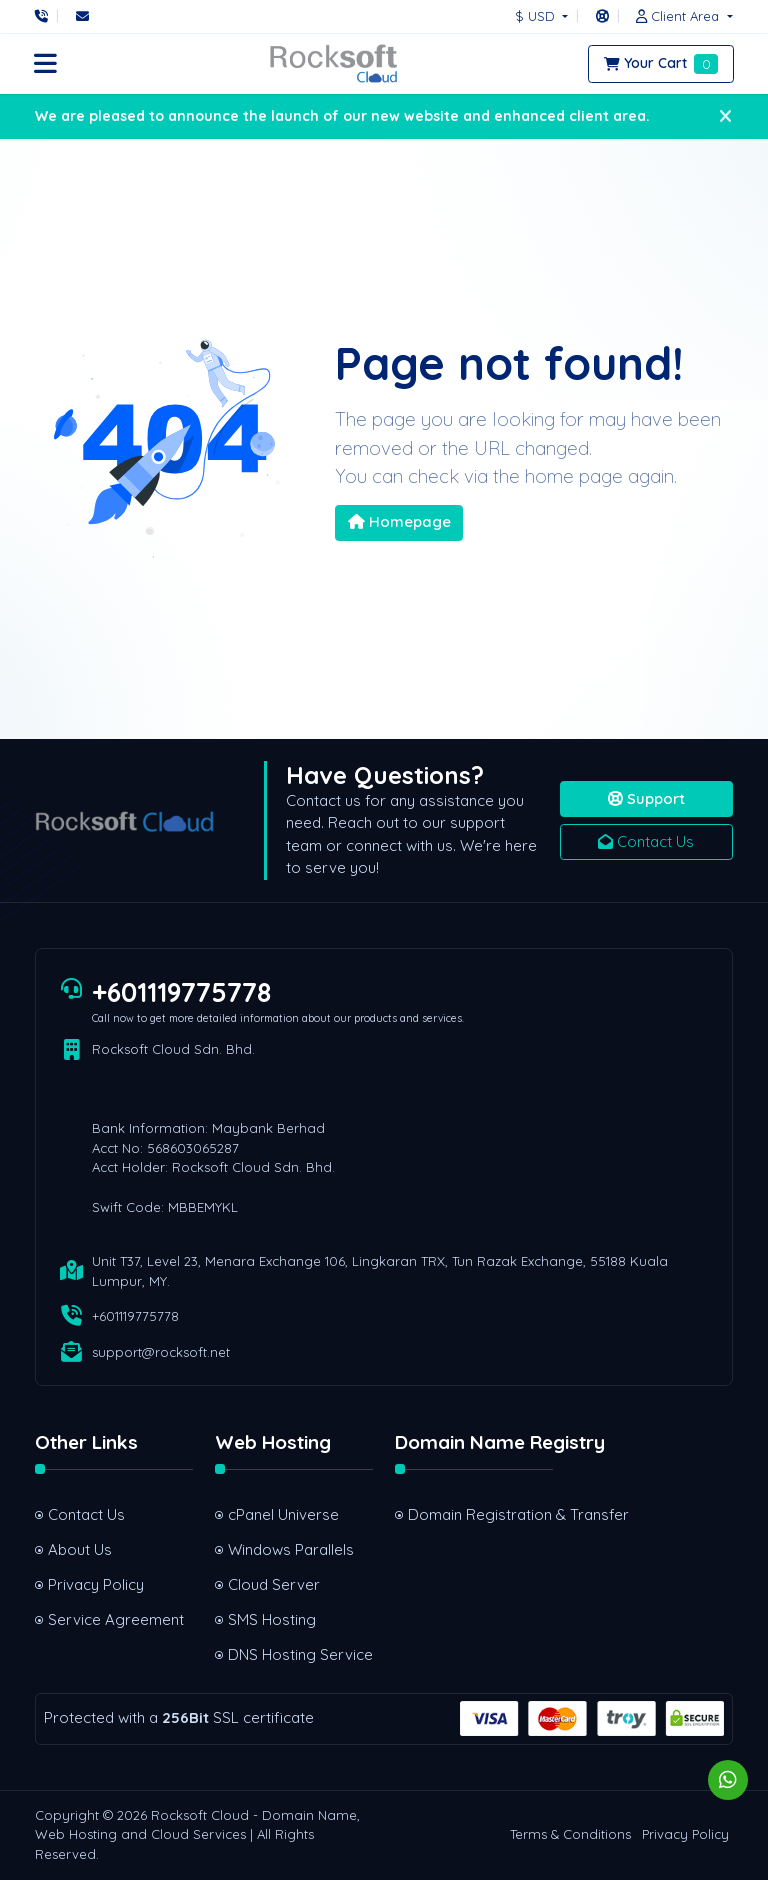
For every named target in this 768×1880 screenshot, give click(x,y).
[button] (679, 16)
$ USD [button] (537, 16)
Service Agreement (116, 1619)
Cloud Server (274, 1584)
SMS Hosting (272, 1619)
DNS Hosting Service (300, 1654)
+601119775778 (181, 992)
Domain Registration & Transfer (480, 1514)
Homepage (399, 521)
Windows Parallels (291, 1549)
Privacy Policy (96, 1584)
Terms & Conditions (570, 1834)
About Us (80, 1549)
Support (646, 798)
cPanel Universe (283, 1514)
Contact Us (646, 841)
